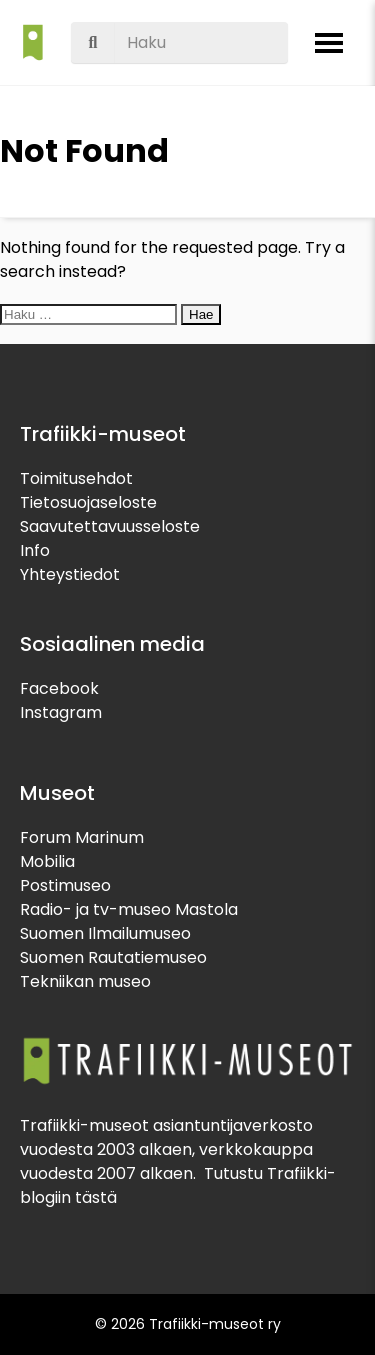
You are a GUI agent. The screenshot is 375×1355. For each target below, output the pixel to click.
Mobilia (47, 861)
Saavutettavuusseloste (110, 526)
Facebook (59, 688)
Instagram (61, 712)
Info (35, 550)
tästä (96, 1197)
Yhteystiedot (70, 574)
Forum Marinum (82, 837)
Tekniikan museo (85, 981)
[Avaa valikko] (329, 43)
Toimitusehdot (76, 478)
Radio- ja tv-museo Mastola (129, 909)
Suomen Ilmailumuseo (105, 933)
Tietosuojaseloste (88, 502)
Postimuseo (65, 885)
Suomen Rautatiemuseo (113, 957)
